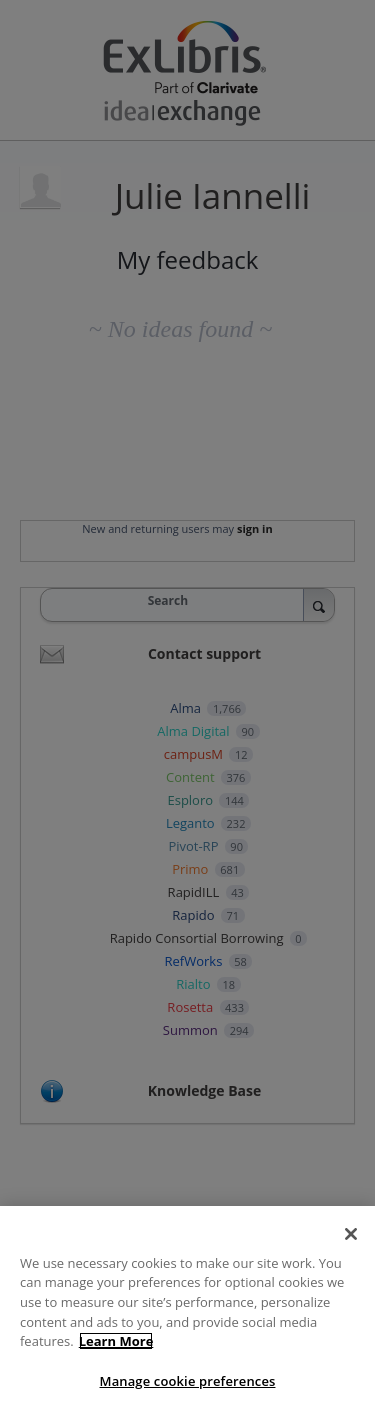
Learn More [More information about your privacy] (116, 1354)
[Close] (351, 1247)
